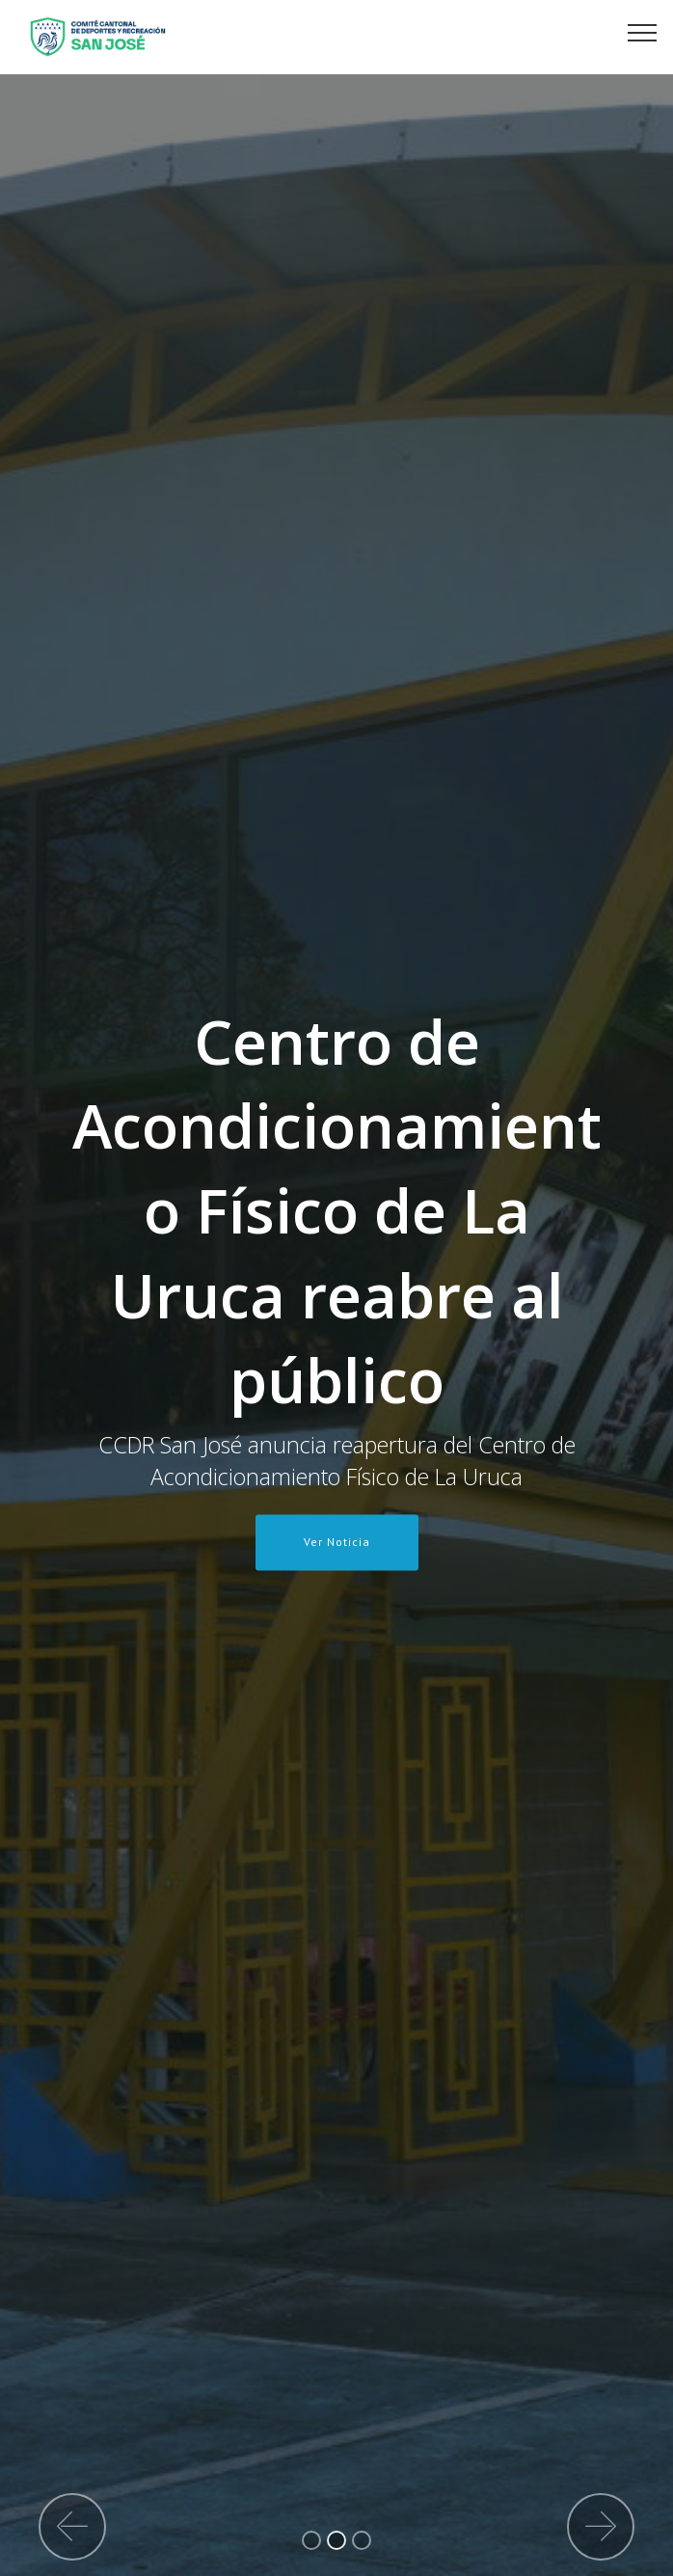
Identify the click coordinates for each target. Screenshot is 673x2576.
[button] (72, 2527)
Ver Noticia (337, 1541)
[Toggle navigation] (643, 32)
